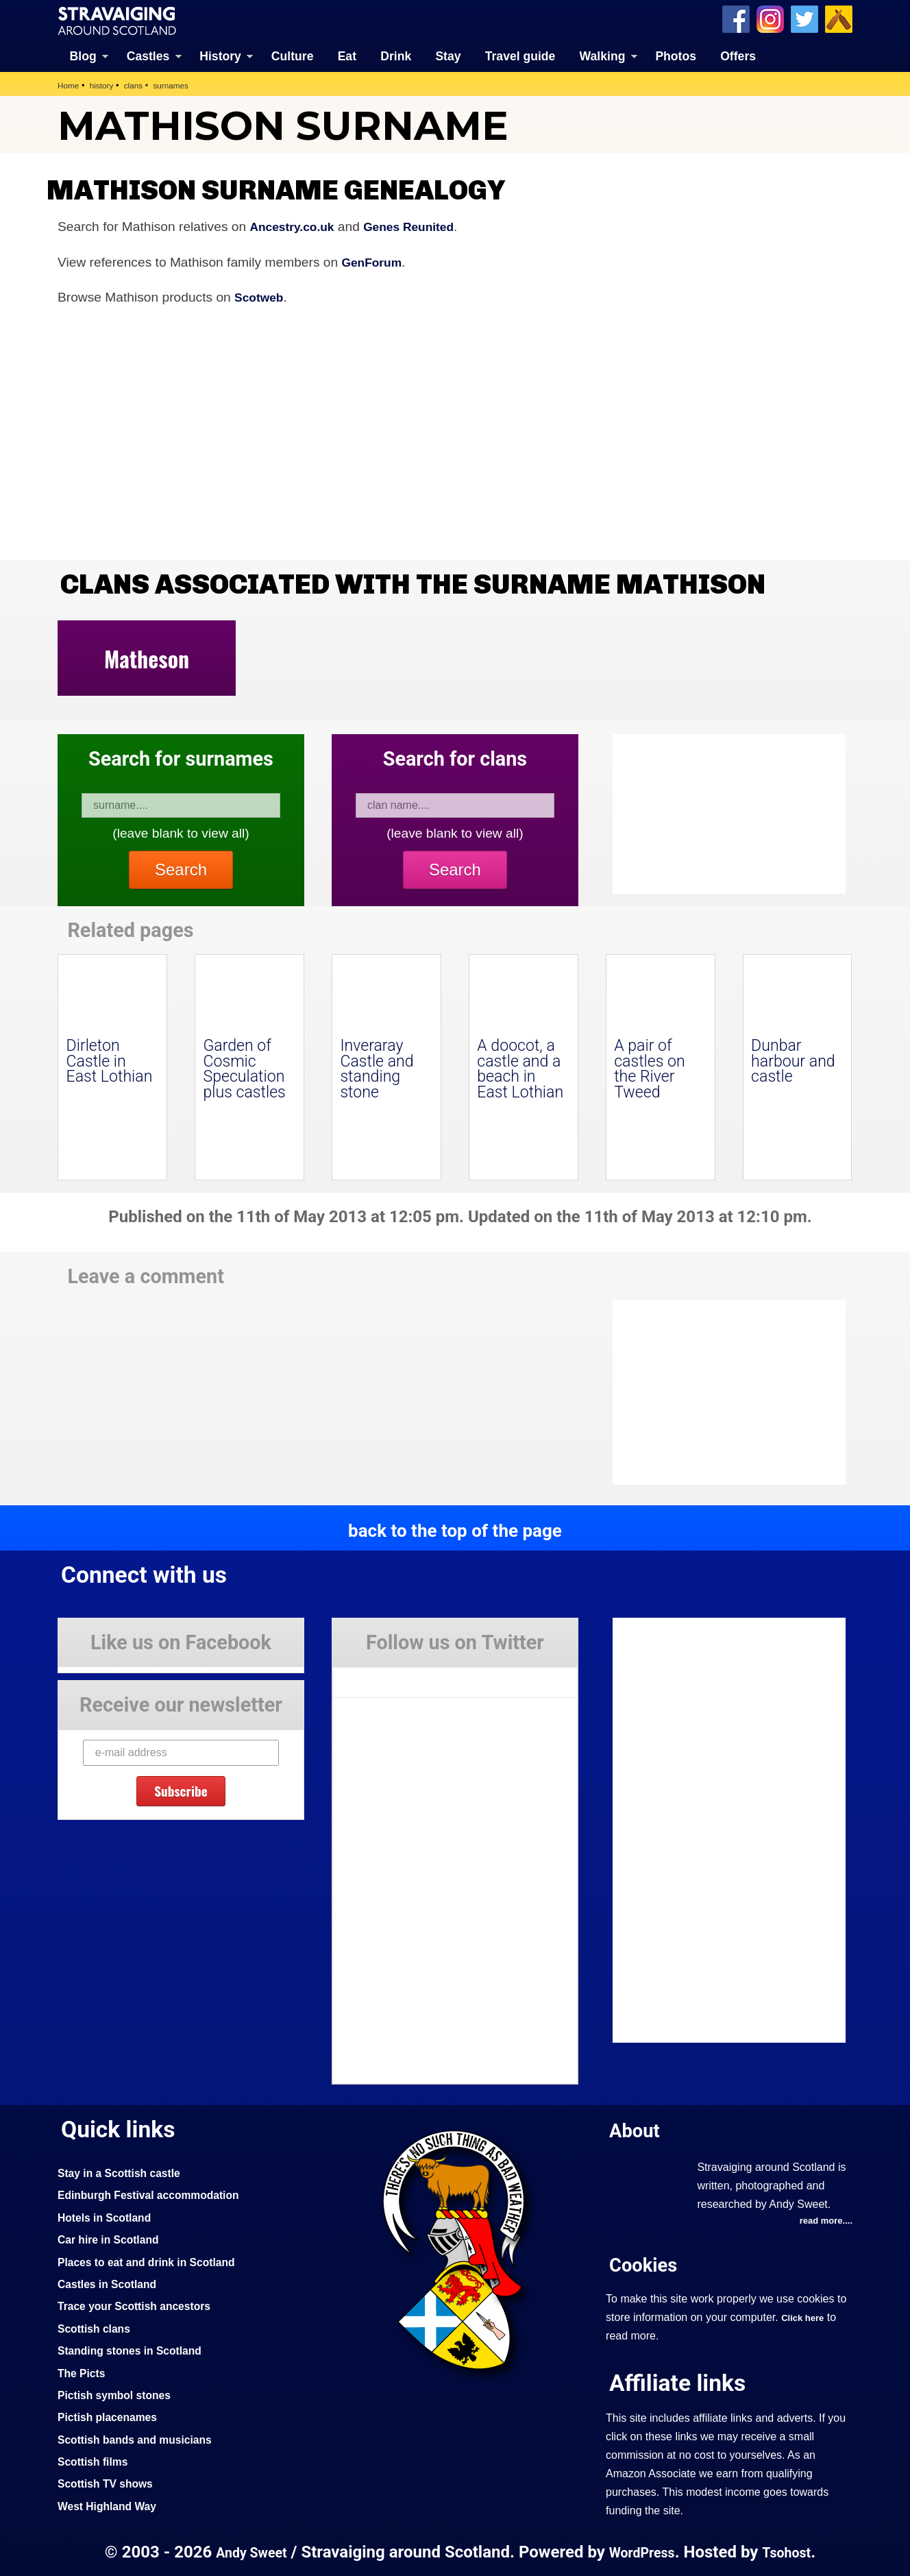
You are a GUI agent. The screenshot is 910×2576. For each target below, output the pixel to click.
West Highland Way (112, 2505)
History (220, 55)
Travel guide (520, 55)
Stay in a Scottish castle (125, 2171)
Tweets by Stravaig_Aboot (394, 1676)
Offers (738, 55)
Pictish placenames (112, 2415)
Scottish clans (98, 2327)
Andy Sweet (245, 2551)
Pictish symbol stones (120, 2394)
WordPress (642, 2551)
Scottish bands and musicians (143, 2438)
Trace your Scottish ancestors (142, 2305)
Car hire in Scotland (113, 2238)
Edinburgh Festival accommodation (158, 2194)
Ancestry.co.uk (296, 225)
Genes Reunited (422, 225)
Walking (603, 55)
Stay (447, 55)
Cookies (647, 2264)
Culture (292, 55)
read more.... (823, 2221)
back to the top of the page (454, 1528)
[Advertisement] (722, 1391)
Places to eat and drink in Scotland (156, 2261)
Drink (395, 55)
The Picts (84, 2372)
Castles (148, 55)
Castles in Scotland (112, 2282)
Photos (675, 55)
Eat (347, 55)
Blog (83, 55)
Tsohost (793, 2551)
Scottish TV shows (110, 2483)
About (637, 2129)
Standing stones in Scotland (137, 2349)
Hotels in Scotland (109, 2216)
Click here (804, 2317)
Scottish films (96, 2460)
